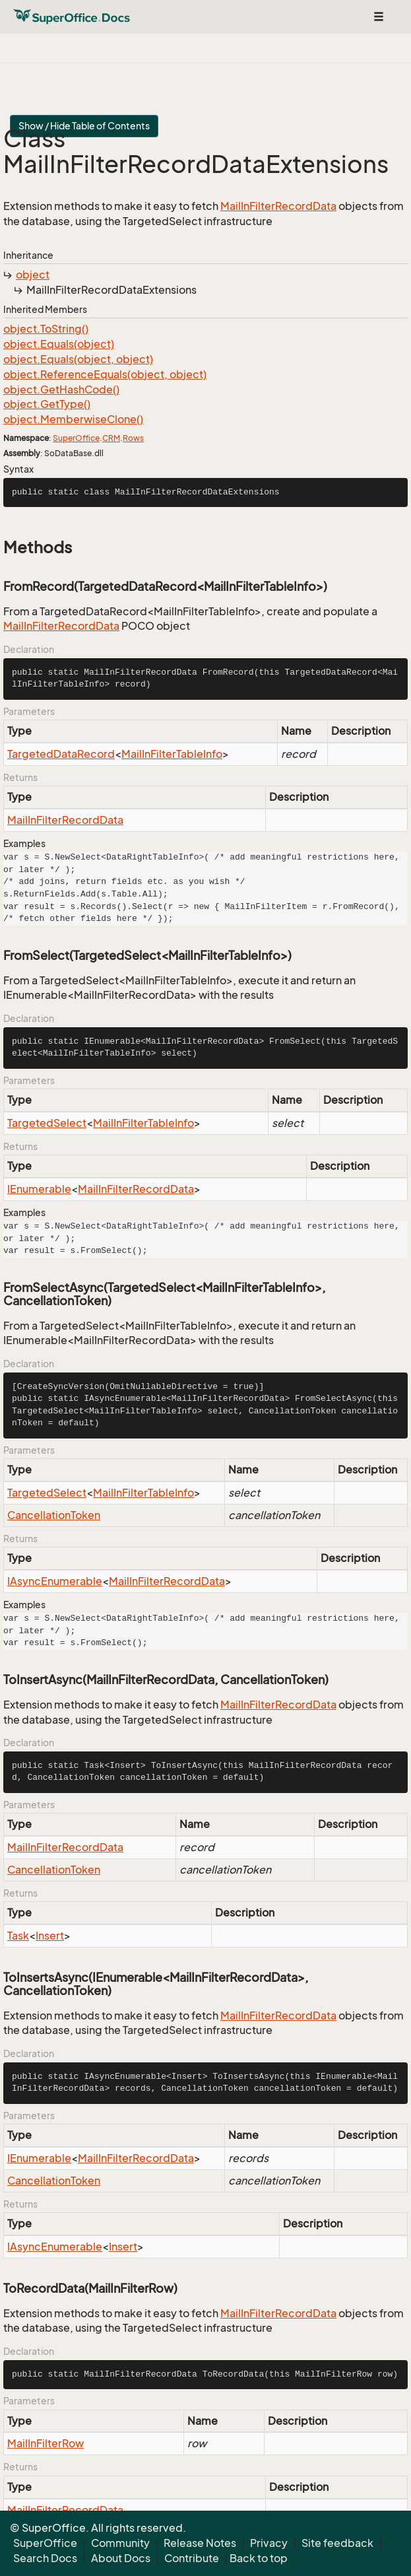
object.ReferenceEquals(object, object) (104, 374)
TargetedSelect (46, 1123)
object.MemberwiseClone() (73, 419)
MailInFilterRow (45, 2443)
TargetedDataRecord (61, 754)
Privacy (269, 2543)
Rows (133, 438)
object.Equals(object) (58, 344)
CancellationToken (53, 1515)
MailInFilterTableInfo (171, 754)
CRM (111, 438)
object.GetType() (46, 404)
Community (120, 2543)
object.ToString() (45, 328)
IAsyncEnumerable (54, 1581)
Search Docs (45, 2558)
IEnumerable (39, 1189)
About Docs (120, 2558)
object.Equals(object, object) (78, 359)
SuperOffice (76, 438)
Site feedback (337, 2543)
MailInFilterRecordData (278, 206)
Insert (50, 1935)
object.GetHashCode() (61, 389)
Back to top (259, 2558)
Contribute (191, 2558)
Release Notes (200, 2543)
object (32, 274)
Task (18, 1935)
